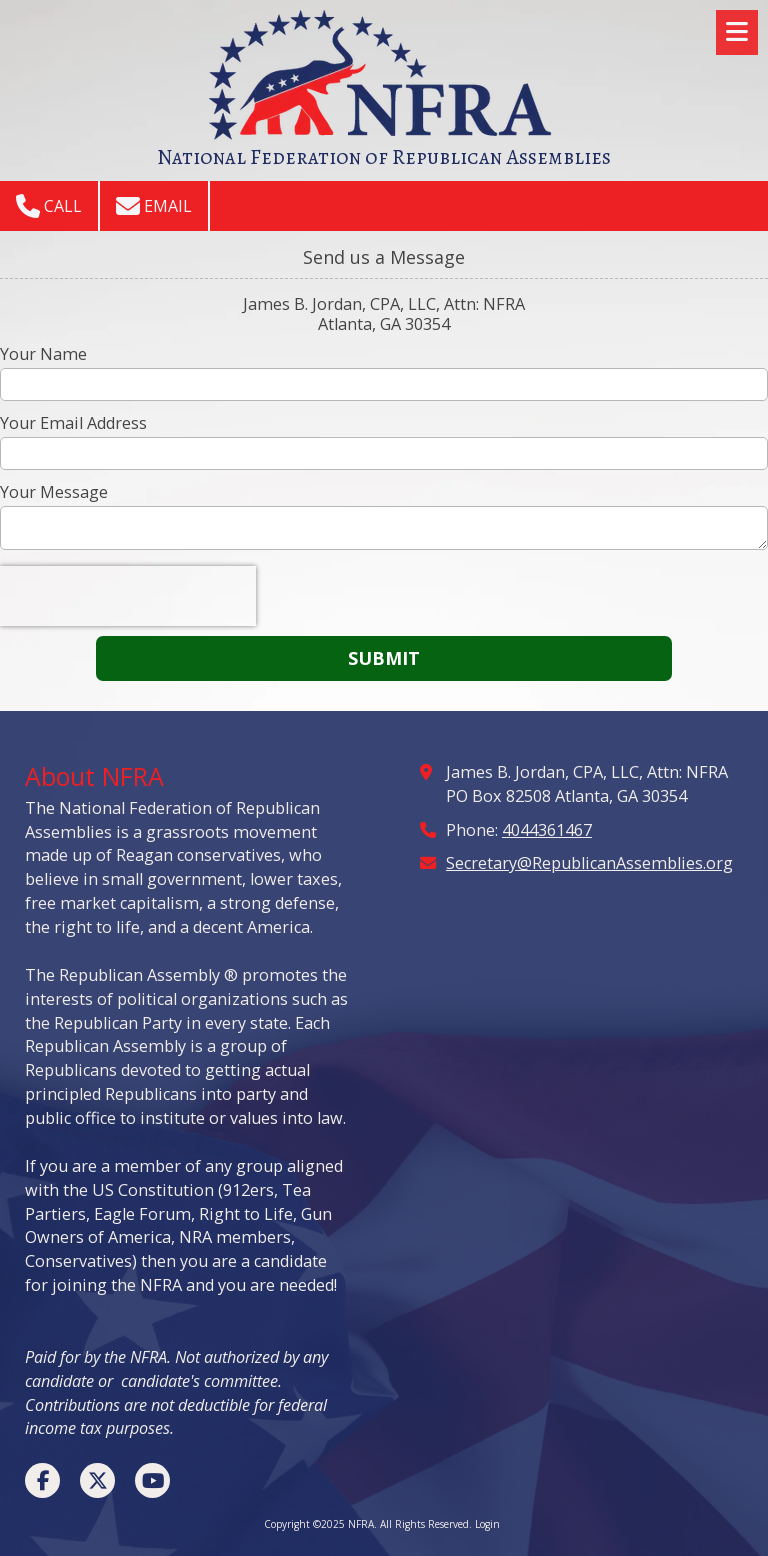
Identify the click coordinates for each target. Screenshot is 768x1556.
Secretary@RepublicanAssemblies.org (589, 863)
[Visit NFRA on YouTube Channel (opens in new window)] (152, 1480)
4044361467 (547, 830)
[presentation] (128, 596)
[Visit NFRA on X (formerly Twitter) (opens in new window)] (97, 1480)
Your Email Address (73, 423)
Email (154, 206)
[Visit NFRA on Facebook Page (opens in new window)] (42, 1480)
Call (49, 206)
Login (487, 1524)
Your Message (54, 492)
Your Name (43, 354)
